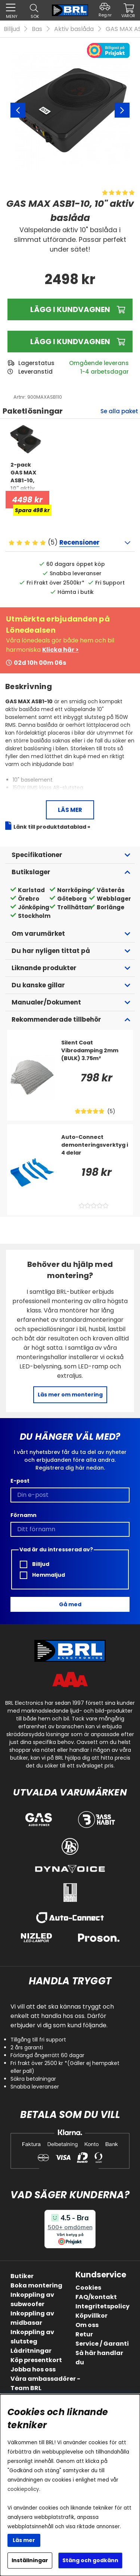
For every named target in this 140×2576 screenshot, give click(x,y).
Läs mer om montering (70, 1394)
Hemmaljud (42, 1575)
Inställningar (30, 2560)
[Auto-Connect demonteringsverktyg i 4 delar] (95, 1148)
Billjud (12, 29)
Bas (37, 29)
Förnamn (23, 1515)
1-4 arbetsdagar (104, 372)
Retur (84, 2334)
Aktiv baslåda (74, 29)
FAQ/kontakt (96, 2297)
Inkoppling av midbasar (32, 2318)
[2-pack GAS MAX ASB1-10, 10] (26, 476)
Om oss (87, 2325)
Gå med (70, 1604)
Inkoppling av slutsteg (32, 2337)
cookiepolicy (23, 2489)
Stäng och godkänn (90, 2560)
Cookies (88, 2287)
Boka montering (36, 2285)
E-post (19, 1481)
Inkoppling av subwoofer (32, 2299)
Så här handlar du (99, 2358)
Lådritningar (31, 2350)
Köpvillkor (91, 2315)
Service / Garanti (102, 2343)
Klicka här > (60, 649)
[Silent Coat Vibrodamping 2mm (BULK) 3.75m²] (95, 1054)
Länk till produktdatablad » (51, 827)
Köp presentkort (36, 2360)
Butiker (22, 2276)
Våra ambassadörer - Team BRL (45, 2383)
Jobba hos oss (33, 2369)
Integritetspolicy (102, 2306)
